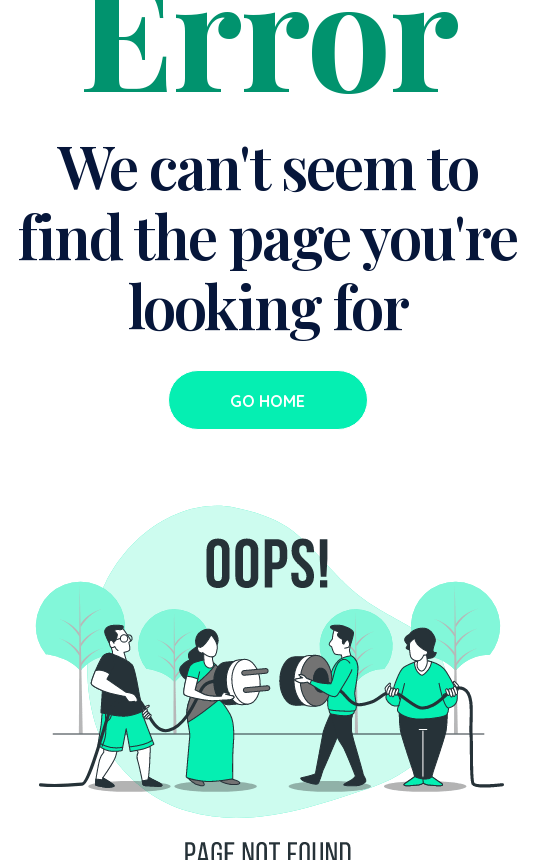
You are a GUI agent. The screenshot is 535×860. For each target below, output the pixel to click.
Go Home (267, 401)
